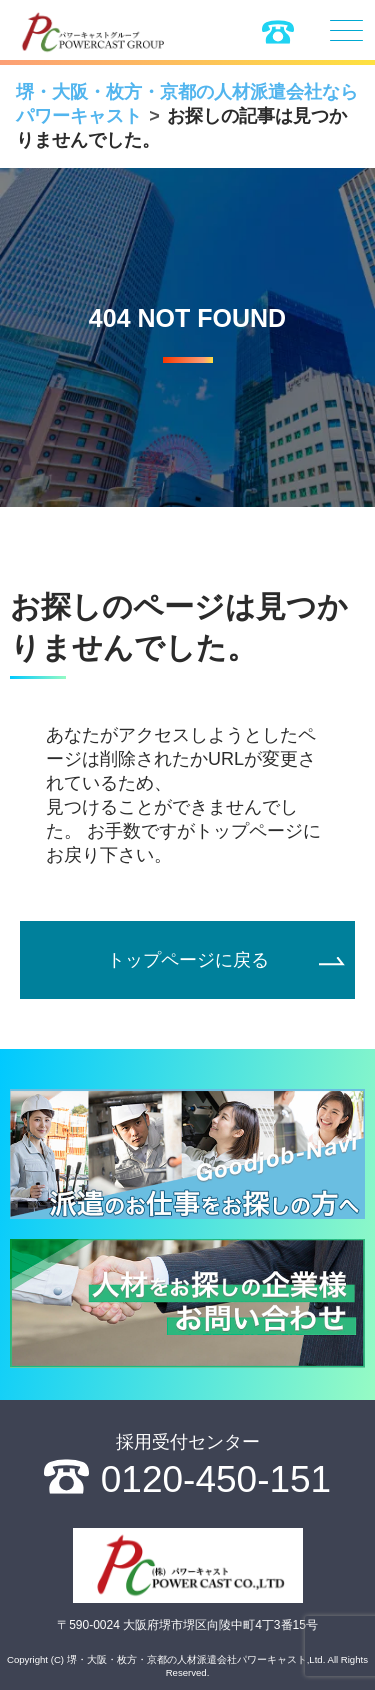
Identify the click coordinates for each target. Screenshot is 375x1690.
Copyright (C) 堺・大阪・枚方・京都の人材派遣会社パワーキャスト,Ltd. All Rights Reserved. (187, 1666)
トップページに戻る (188, 960)
